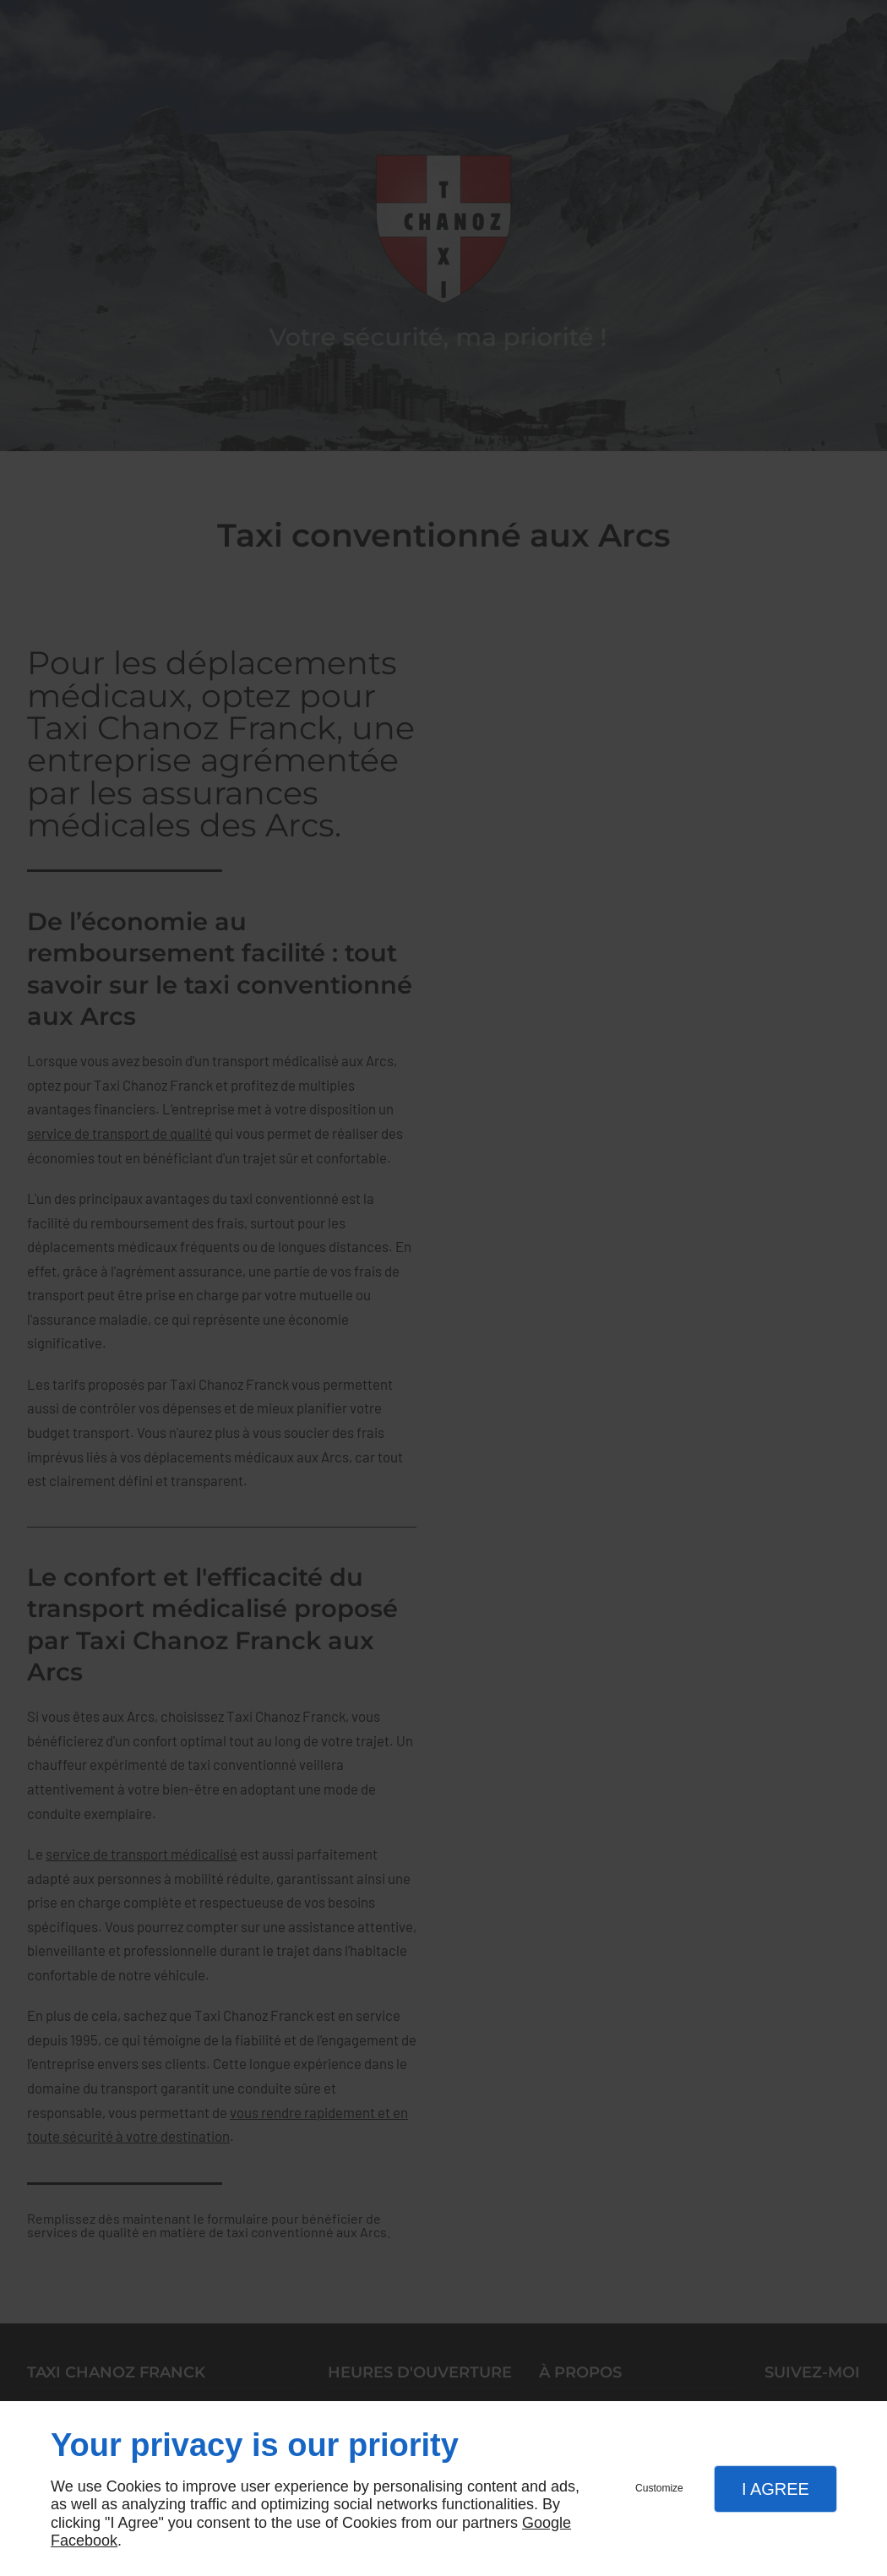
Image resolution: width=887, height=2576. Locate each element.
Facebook (84, 2540)
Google (546, 2522)
